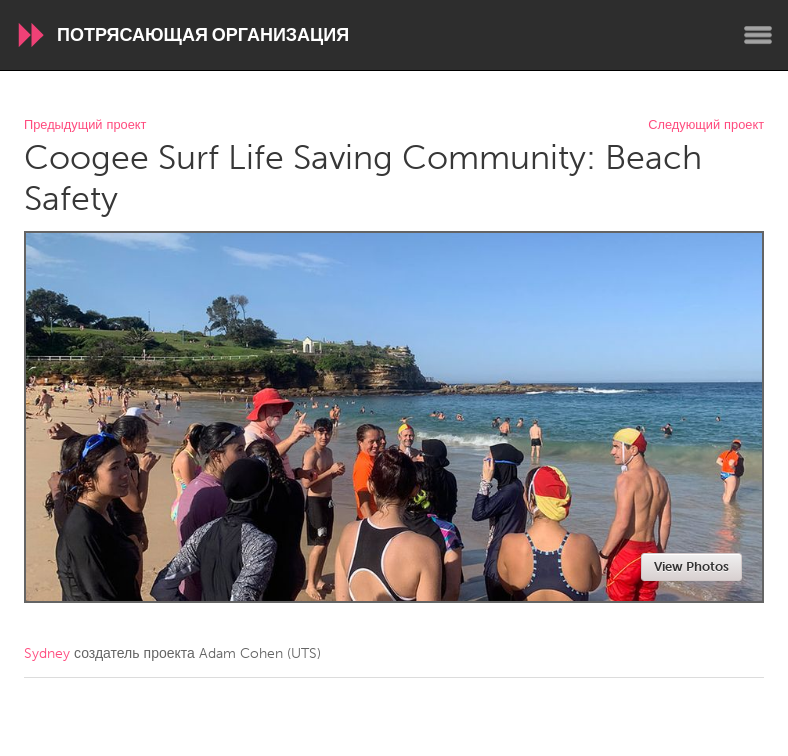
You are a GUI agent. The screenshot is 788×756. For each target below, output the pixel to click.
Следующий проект (706, 125)
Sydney (47, 653)
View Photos (691, 566)
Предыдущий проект (85, 125)
